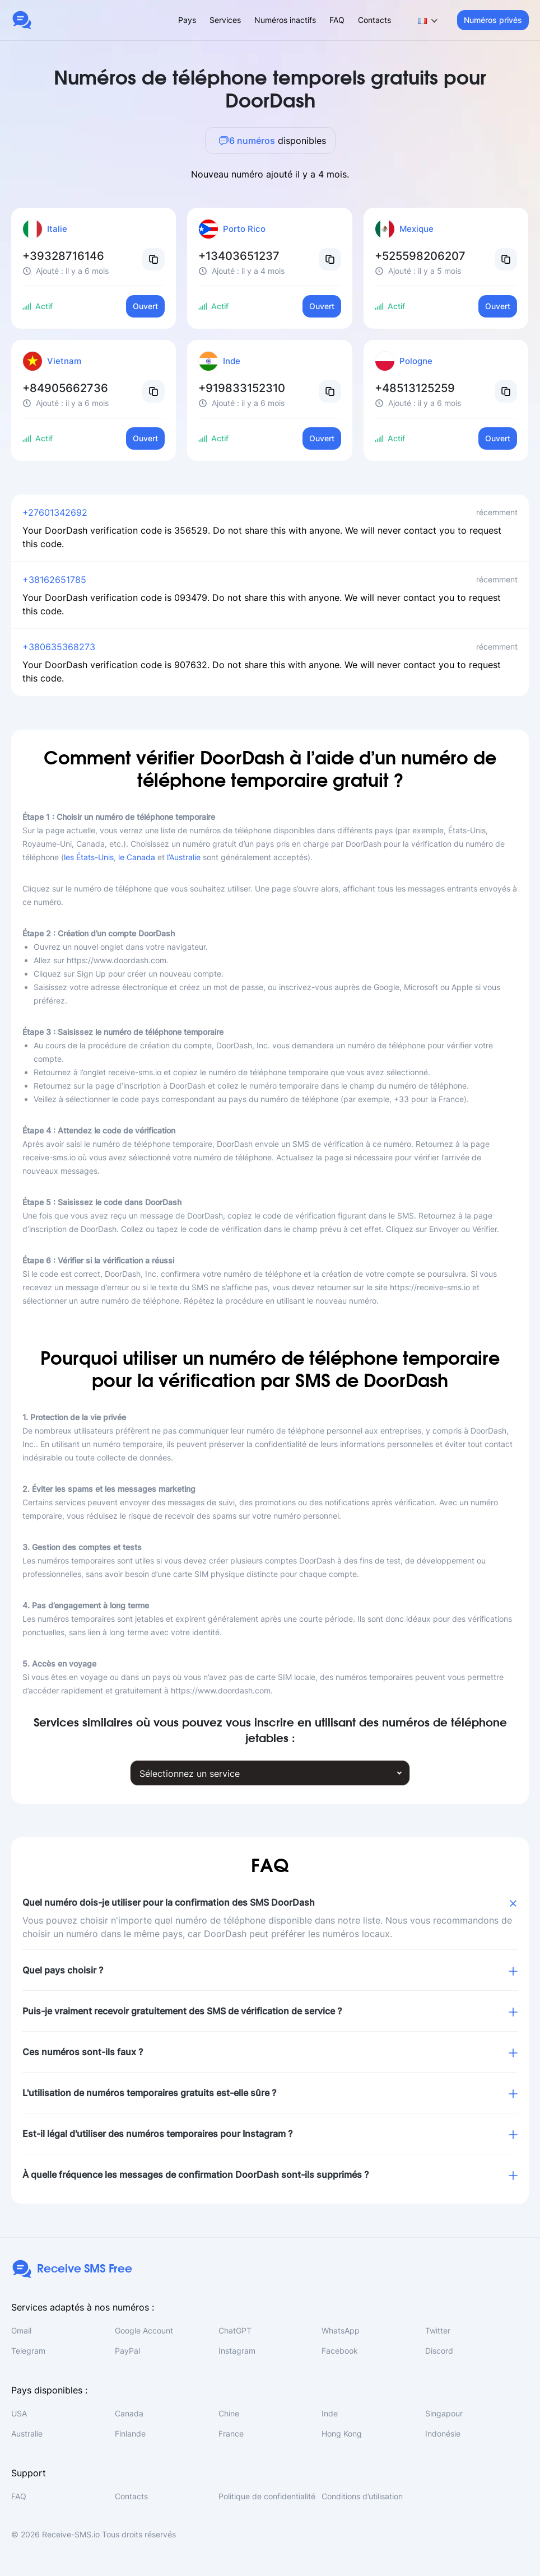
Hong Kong (342, 2433)
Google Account (144, 2330)
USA (19, 2413)
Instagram (236, 2350)
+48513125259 (415, 388)
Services (225, 20)
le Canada (136, 857)
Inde (330, 2413)
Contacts (374, 20)
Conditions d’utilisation (362, 2496)
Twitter (437, 2330)
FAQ (337, 20)
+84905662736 (65, 388)
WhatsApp (341, 2330)
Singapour (444, 2413)
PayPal (127, 2350)
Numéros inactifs (285, 20)
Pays (187, 20)
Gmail (21, 2330)
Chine (228, 2413)
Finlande (130, 2433)
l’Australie (184, 857)
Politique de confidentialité (266, 2496)
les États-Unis (89, 857)
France (231, 2433)
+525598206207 (420, 256)
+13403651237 (239, 256)
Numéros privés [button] (493, 20)
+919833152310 (241, 388)
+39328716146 (63, 256)
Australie (27, 2433)
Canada (129, 2413)
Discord (439, 2350)
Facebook (340, 2350)
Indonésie (442, 2433)
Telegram (28, 2350)
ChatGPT (235, 2330)
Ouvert (145, 306)
